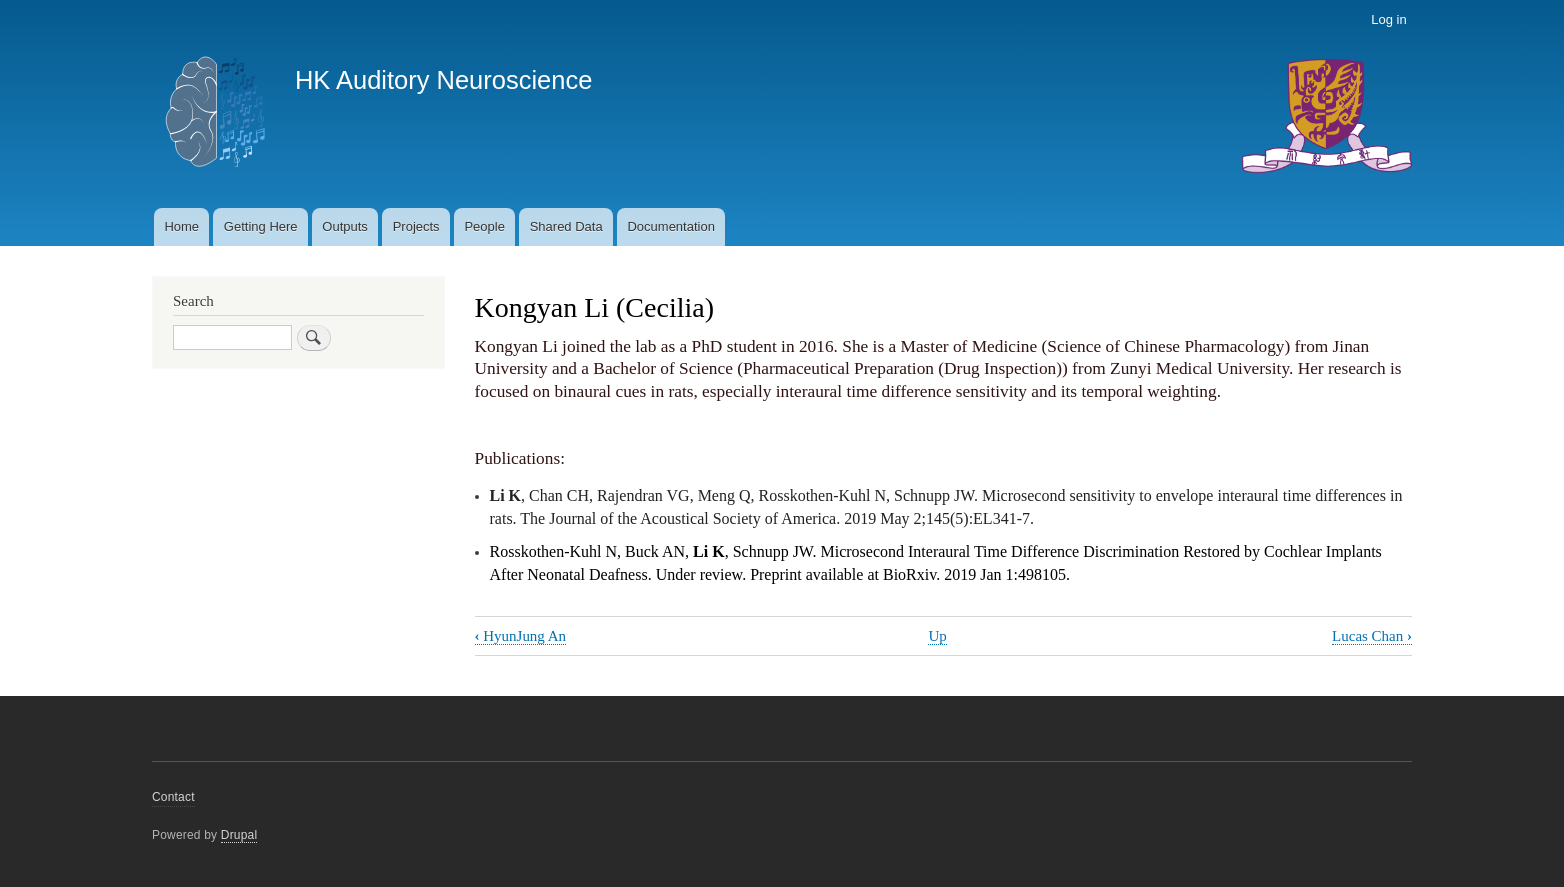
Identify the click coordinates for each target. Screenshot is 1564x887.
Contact (173, 797)
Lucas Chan (1372, 636)
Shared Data (566, 226)
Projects (416, 226)
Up (937, 636)
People (484, 226)
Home (181, 226)
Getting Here (261, 226)
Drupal (239, 835)
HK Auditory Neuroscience (443, 80)
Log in (1388, 19)
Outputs (345, 226)
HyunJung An (521, 636)
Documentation (670, 226)
